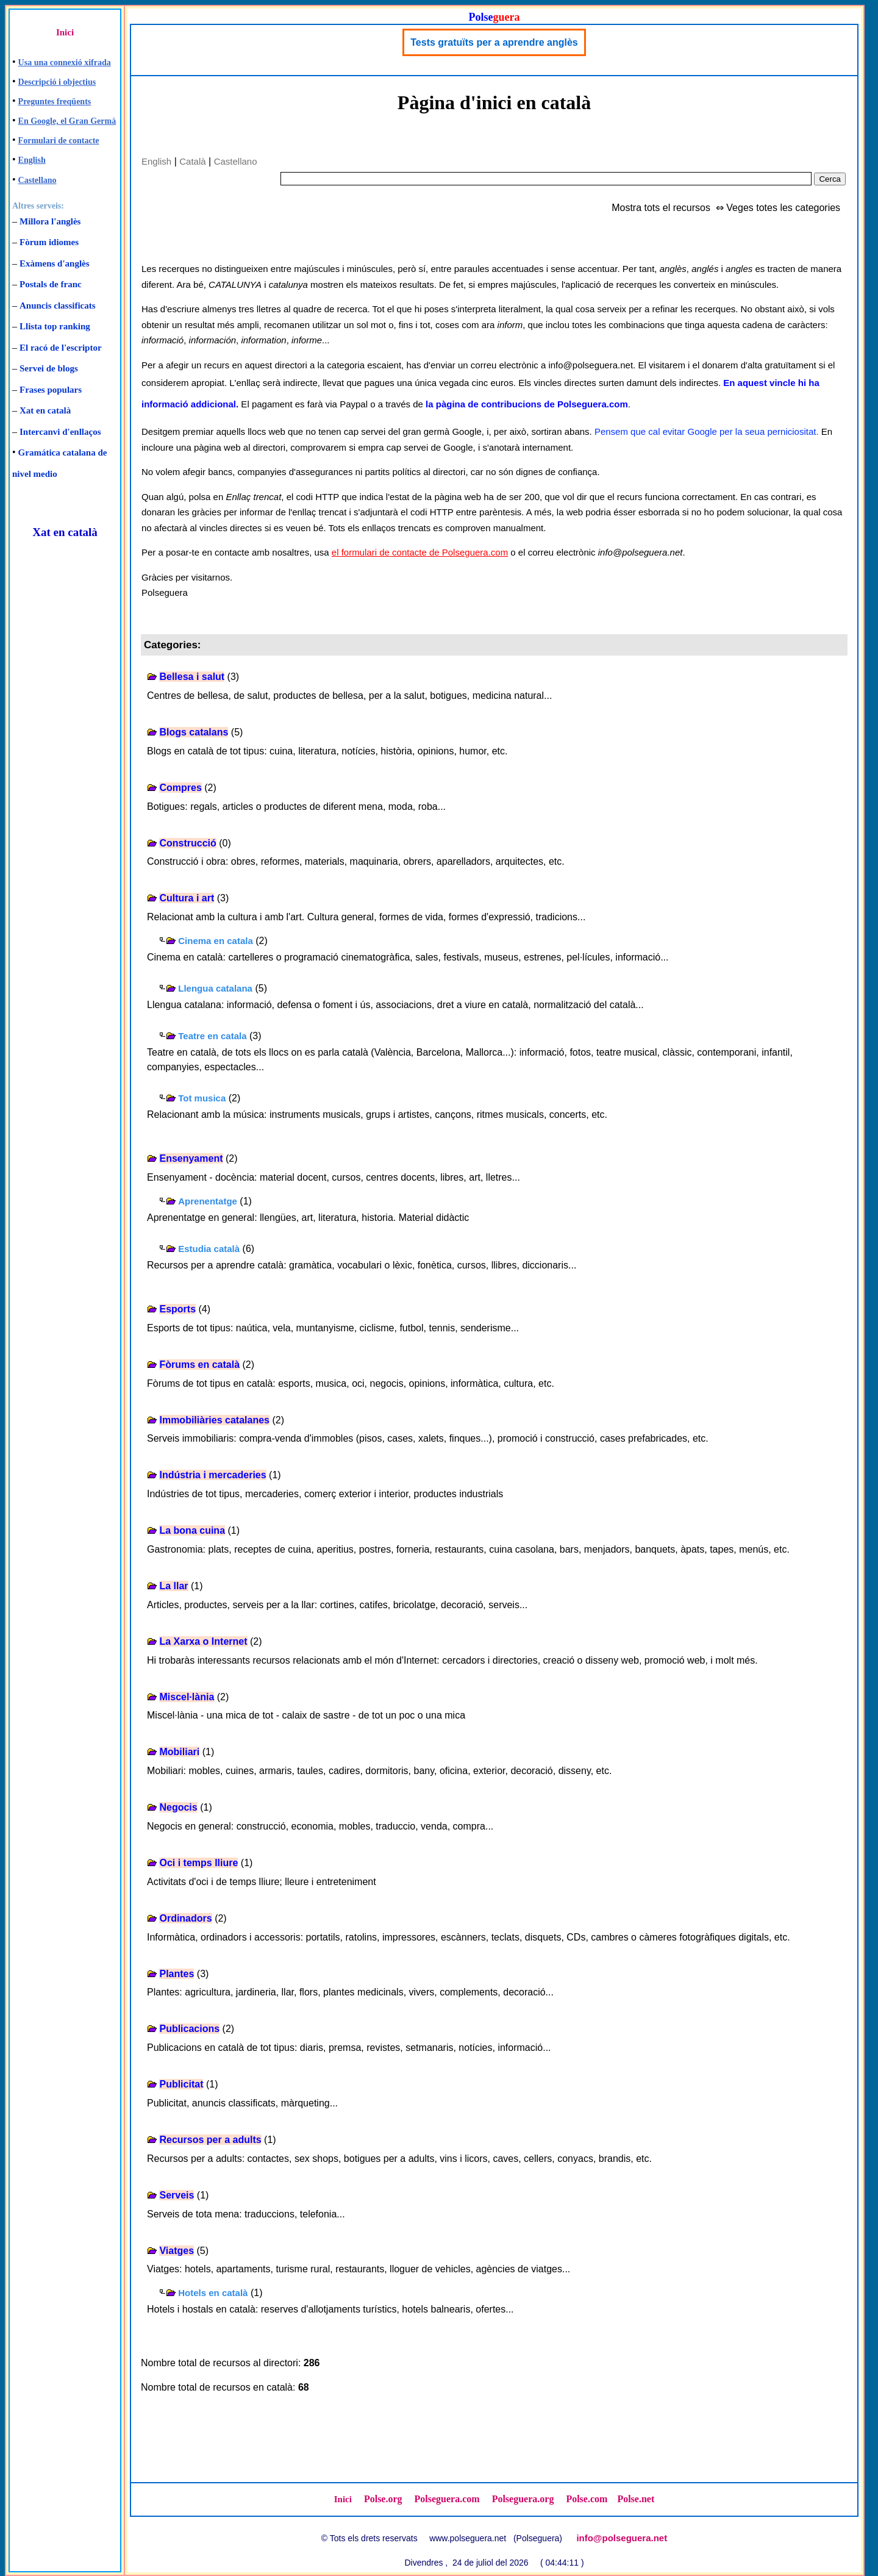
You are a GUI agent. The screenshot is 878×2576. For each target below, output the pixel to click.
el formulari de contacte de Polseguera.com (420, 552)
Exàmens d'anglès (55, 263)
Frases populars (51, 390)
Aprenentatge (207, 1201)
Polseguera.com (447, 2499)
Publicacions (189, 2028)
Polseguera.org (523, 2499)
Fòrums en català (199, 1364)
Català (192, 161)
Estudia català (209, 1248)
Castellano (37, 180)
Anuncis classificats (58, 305)
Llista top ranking (55, 326)
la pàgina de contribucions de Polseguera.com (527, 404)
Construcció (187, 843)
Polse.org (383, 2499)
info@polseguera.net (621, 2538)
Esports (177, 1309)
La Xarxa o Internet (203, 1641)
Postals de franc (51, 284)
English (32, 160)
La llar (173, 1586)
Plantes (176, 1974)
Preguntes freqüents (54, 101)
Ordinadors (185, 1918)
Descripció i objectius (57, 82)
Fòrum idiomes (49, 242)
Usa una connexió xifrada (64, 62)
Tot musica (202, 1098)
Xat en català (45, 410)
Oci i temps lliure (198, 1863)
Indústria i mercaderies (212, 1475)
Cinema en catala (215, 941)
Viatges (176, 2250)
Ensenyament (191, 1158)
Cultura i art (186, 898)
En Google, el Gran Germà (67, 121)
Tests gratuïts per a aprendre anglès (493, 42)
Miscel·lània (186, 1697)
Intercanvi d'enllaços (60, 432)
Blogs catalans (193, 732)
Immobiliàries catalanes (214, 1420)
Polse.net (635, 2499)
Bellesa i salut (191, 676)
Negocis (178, 1807)
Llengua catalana (215, 988)
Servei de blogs (49, 368)
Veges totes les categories (783, 207)
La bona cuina (192, 1530)
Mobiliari (179, 1752)
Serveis (176, 2195)
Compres (180, 787)
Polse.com (586, 2499)
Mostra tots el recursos (661, 207)
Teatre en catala (212, 1036)
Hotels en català (213, 2293)
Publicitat (181, 2084)
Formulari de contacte (58, 140)
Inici (65, 32)
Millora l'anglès (50, 221)
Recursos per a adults (210, 2139)
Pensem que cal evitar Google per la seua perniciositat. (706, 431)
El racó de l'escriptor (61, 347)
